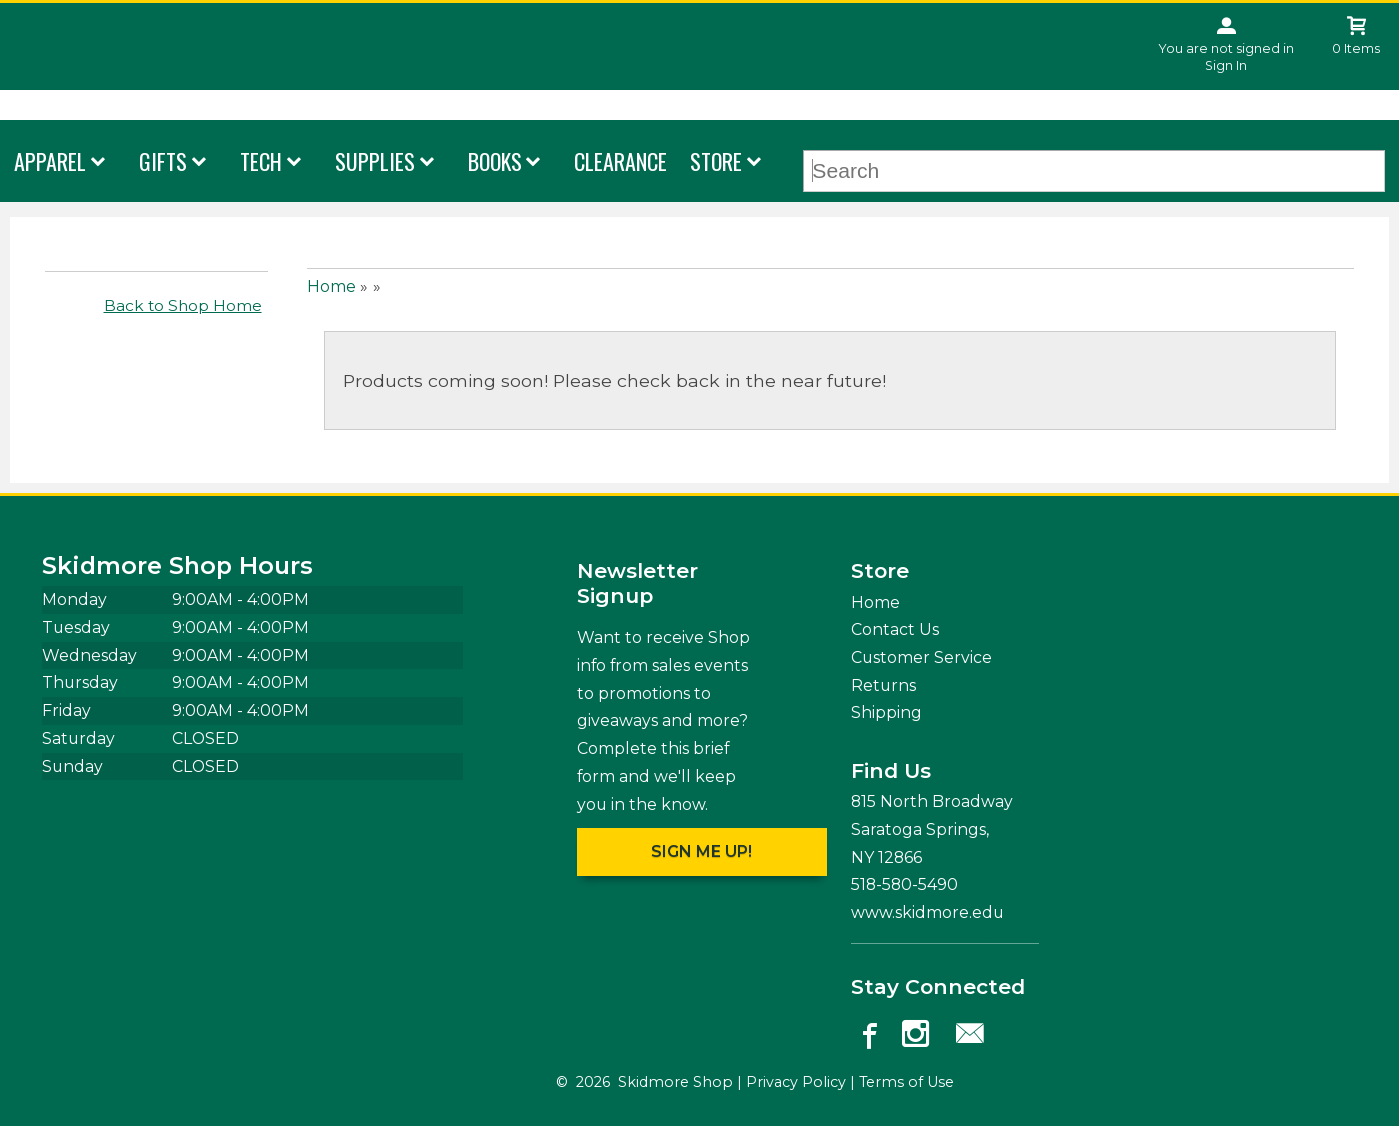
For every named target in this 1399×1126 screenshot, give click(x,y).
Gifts (163, 161)
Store (716, 161)
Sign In (1226, 65)
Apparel (50, 161)
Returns (883, 685)
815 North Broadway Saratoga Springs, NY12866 (932, 829)
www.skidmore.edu (927, 912)
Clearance (620, 161)
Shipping (886, 712)
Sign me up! (701, 851)
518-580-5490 (904, 884)
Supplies (375, 161)
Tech (261, 161)
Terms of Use (906, 1082)
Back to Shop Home (183, 305)
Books (495, 161)
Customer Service (921, 657)
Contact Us (895, 629)
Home (331, 286)
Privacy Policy (796, 1082)
